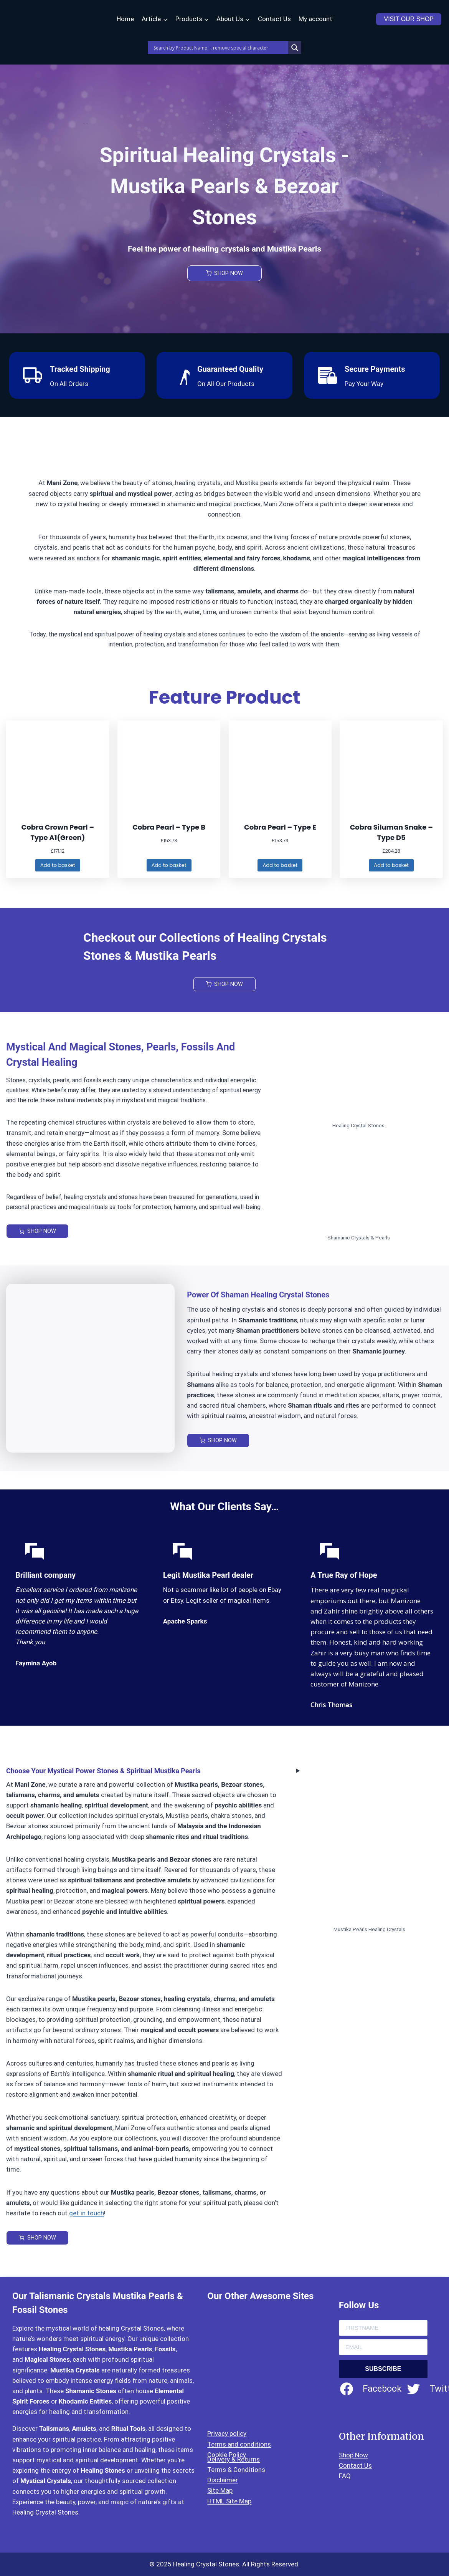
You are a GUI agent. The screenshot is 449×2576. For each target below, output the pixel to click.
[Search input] (220, 47)
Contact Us (274, 19)
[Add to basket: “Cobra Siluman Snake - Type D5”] (391, 865)
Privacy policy (226, 2433)
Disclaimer (222, 2480)
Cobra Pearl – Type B (168, 827)
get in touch (86, 2214)
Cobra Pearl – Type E (280, 827)
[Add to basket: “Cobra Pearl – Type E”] (280, 865)
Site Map (220, 2490)
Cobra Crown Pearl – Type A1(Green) (57, 832)
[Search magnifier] (294, 47)
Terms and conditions (239, 2444)
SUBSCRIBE (383, 2369)
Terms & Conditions (236, 2469)
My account (315, 19)
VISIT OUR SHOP (409, 19)
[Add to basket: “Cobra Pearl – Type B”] (169, 865)
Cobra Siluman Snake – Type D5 (391, 832)
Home (125, 19)
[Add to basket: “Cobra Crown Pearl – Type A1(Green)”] (57, 865)
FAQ (345, 2476)
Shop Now (353, 2455)
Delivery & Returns (233, 2459)
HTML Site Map (229, 2501)
